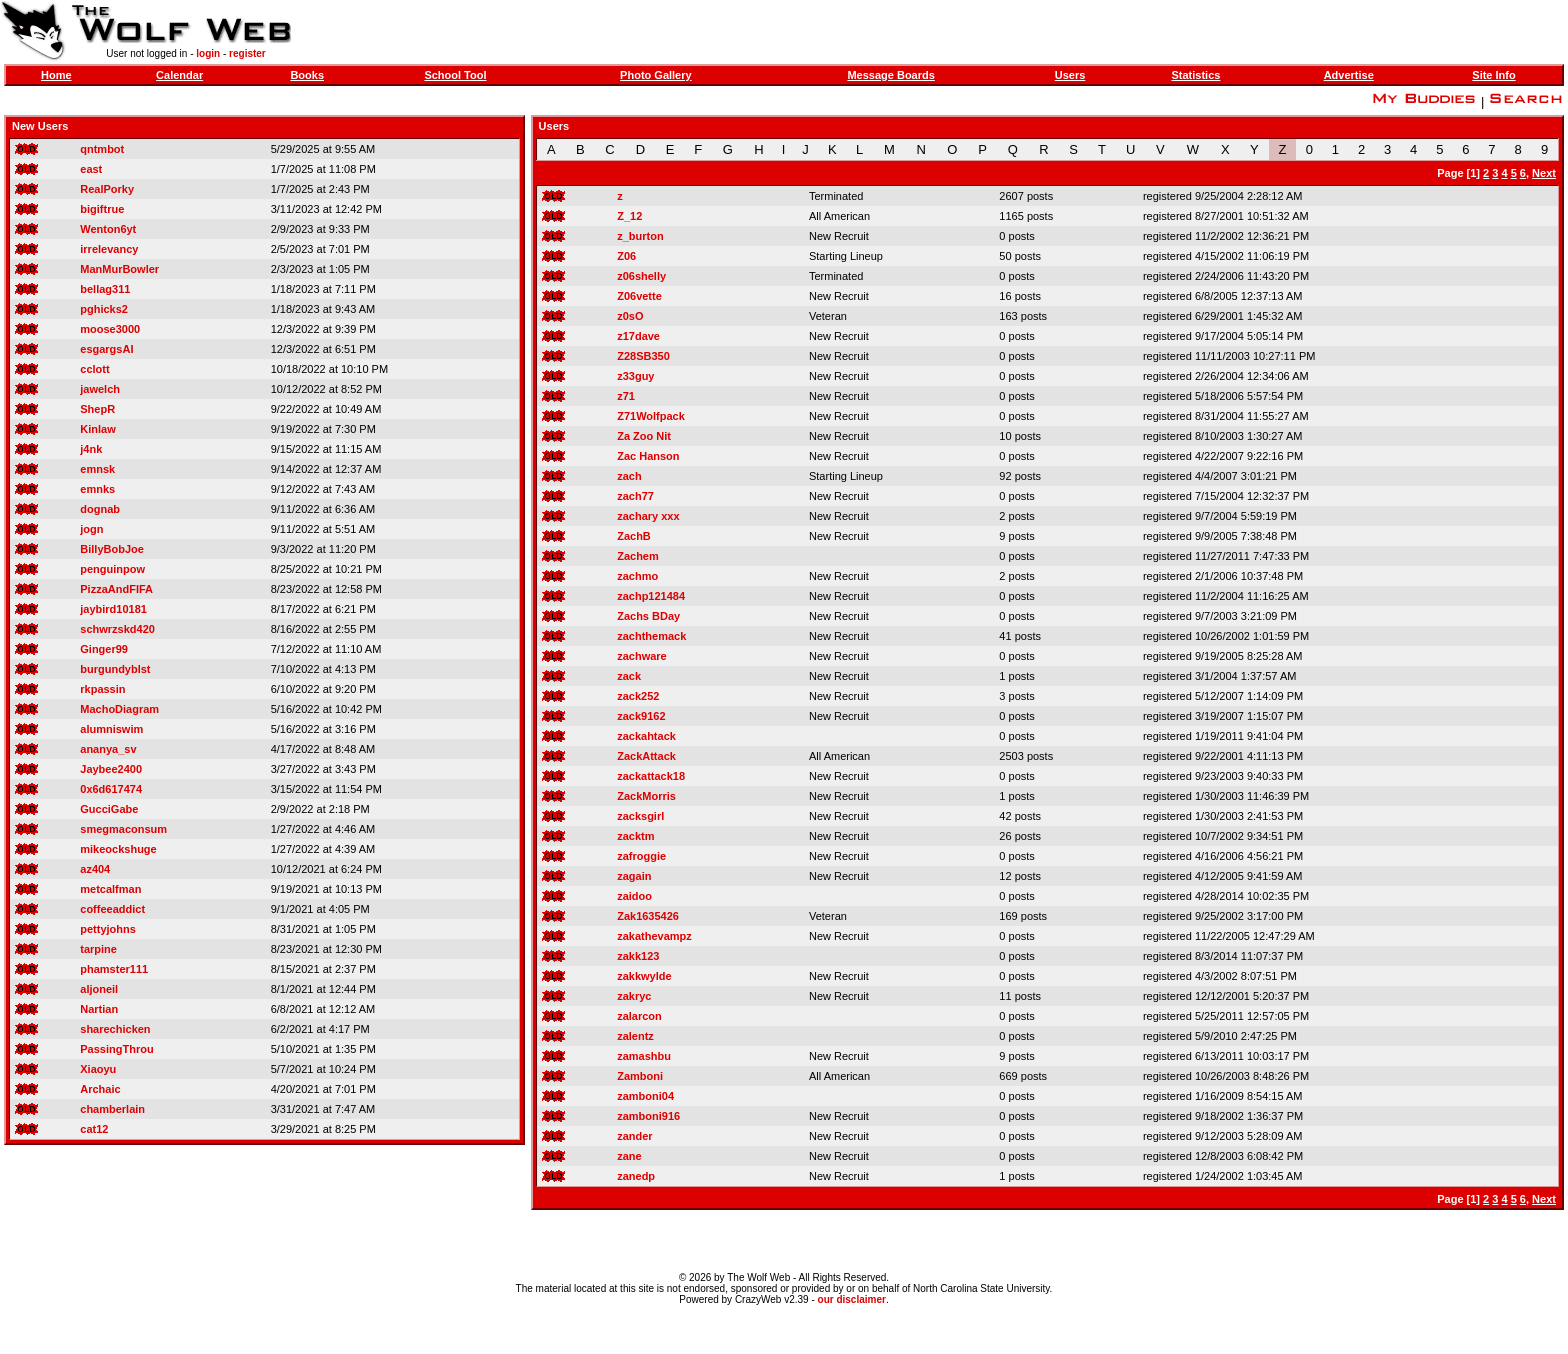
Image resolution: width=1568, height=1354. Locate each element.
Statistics (1195, 75)
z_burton (640, 236)
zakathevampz (654, 936)
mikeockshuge (118, 849)
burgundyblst (115, 669)
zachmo (637, 576)
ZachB (634, 536)
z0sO (630, 316)
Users (1070, 75)
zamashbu (644, 1056)
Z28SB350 (643, 356)
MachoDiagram (119, 709)
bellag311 (105, 289)
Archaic (100, 1089)
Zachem (638, 556)
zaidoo (634, 896)
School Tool (455, 75)
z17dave (638, 336)
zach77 (635, 496)
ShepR (97, 409)
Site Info (1493, 75)
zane (629, 1156)
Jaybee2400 (111, 769)
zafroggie (641, 856)
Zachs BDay (648, 616)
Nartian (99, 1009)
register (247, 53)
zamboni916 (648, 1116)
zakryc (634, 996)
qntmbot (102, 149)
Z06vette (639, 296)
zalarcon (639, 1016)
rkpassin (102, 689)
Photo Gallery (656, 75)
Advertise (1349, 75)
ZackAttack (646, 756)
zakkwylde (644, 976)
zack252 (638, 696)
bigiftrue (102, 209)
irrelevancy (109, 249)
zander (634, 1136)
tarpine (98, 949)
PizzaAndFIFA (116, 589)
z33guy (635, 376)
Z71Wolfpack (651, 416)
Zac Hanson (648, 456)
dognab (100, 509)
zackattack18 (651, 776)
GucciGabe (109, 809)
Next (1544, 173)
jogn (91, 529)
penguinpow (112, 569)
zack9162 (641, 716)
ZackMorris (646, 796)
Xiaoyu (98, 1069)
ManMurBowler (119, 269)
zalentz (635, 1036)
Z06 (626, 256)
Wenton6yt (108, 229)
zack (629, 676)
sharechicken (115, 1029)
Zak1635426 (648, 916)
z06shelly (641, 276)
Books (307, 75)
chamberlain (112, 1109)
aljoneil (99, 989)
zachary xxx (648, 516)
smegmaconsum (123, 829)
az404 (95, 869)
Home (56, 75)
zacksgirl (640, 816)
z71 (626, 396)
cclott (94, 369)
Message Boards (890, 75)
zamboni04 (645, 1096)
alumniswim (111, 729)
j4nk (91, 449)
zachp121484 (651, 596)
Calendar (179, 75)
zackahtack (646, 736)
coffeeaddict (112, 909)
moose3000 (110, 329)
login (208, 53)
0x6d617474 (111, 789)
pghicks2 (104, 309)
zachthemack (651, 636)
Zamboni (640, 1076)
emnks (97, 489)
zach (629, 476)
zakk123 (638, 956)
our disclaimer (852, 1299)
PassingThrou (116, 1049)
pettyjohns (108, 929)
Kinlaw (97, 429)
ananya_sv (108, 749)
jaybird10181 (113, 609)
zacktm (635, 836)
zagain (634, 876)
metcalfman (110, 889)
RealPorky (107, 189)
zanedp (636, 1176)
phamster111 (114, 969)
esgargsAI (106, 349)
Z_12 (629, 216)
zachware (642, 656)
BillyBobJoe (112, 549)
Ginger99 (104, 649)
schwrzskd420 (117, 629)
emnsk (97, 469)
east (91, 169)
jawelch (100, 389)
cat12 (94, 1129)
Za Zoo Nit (644, 436)
